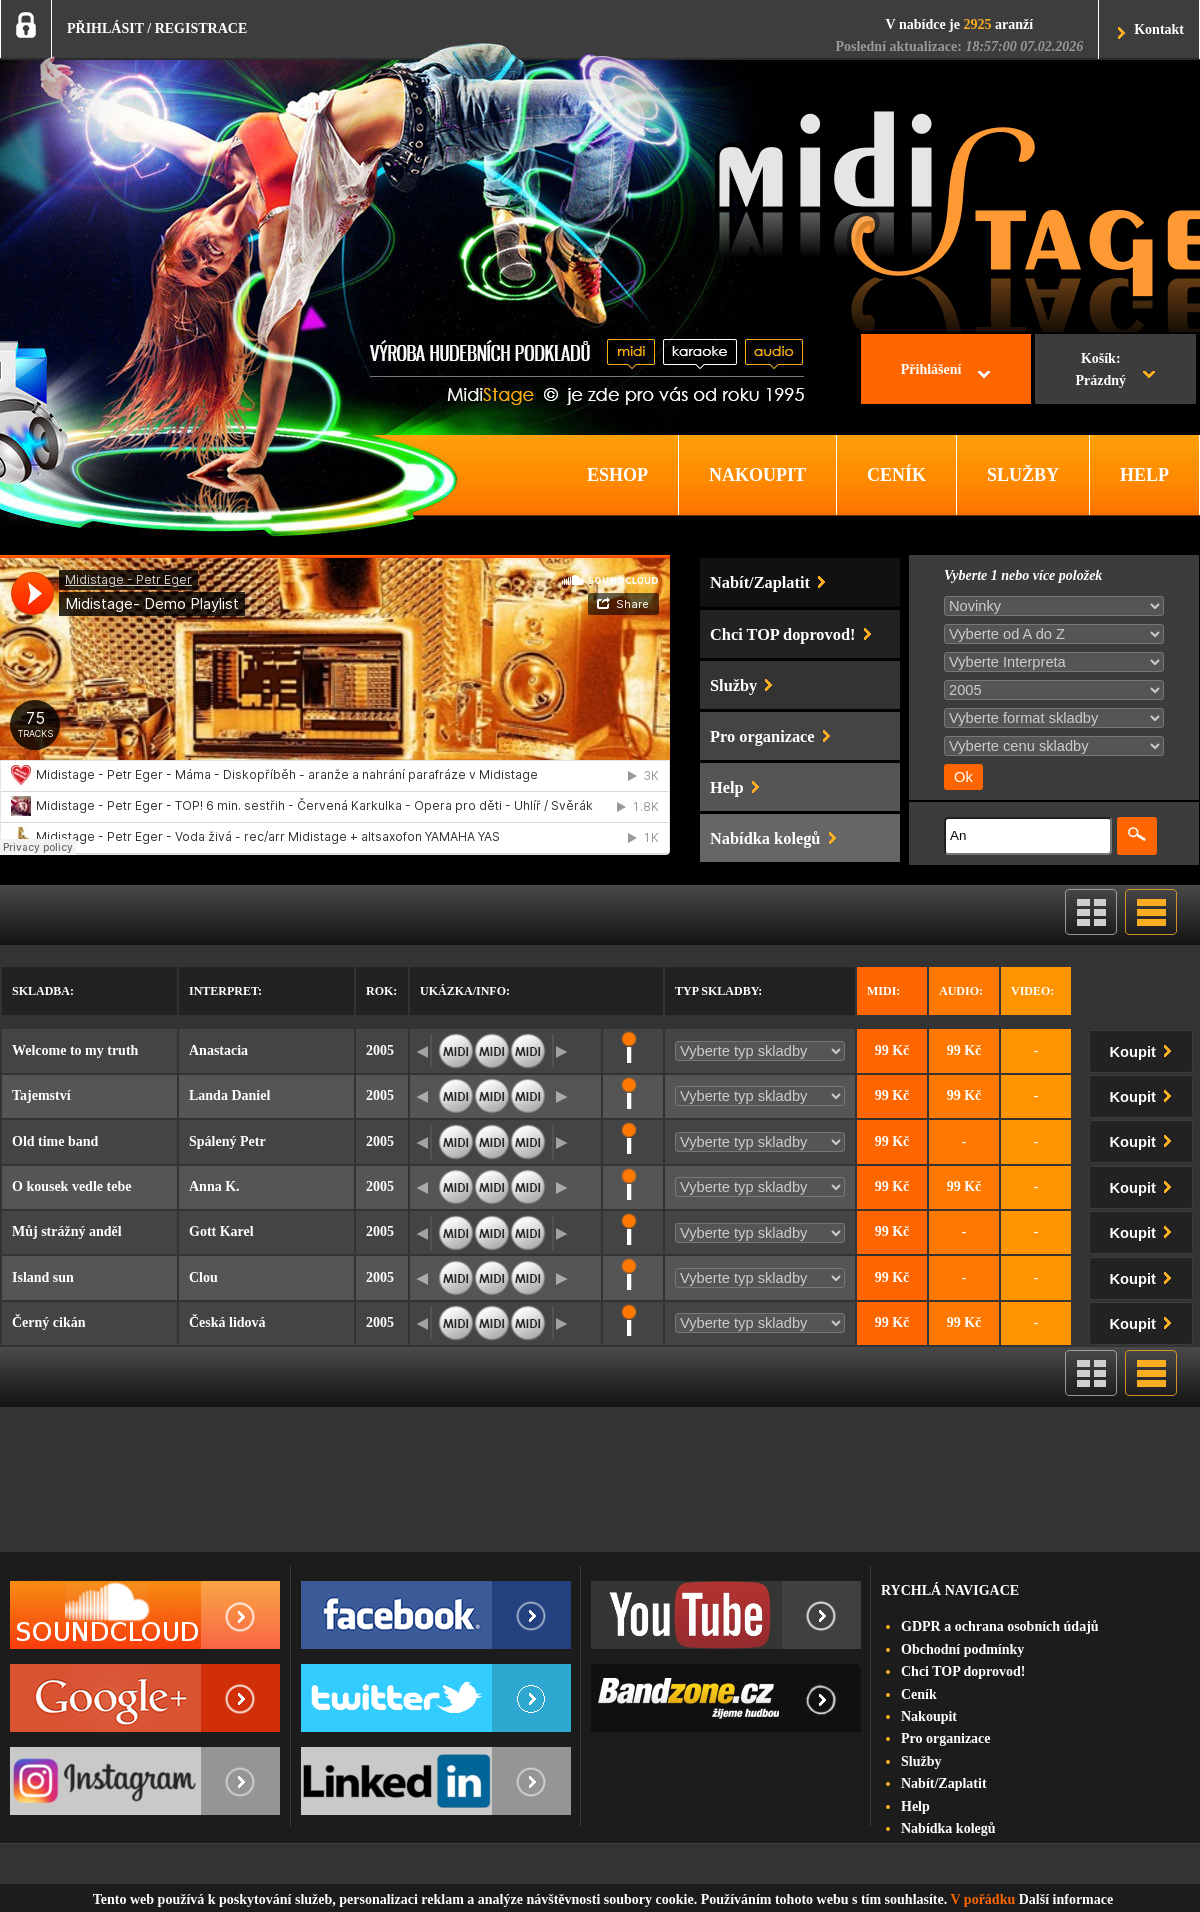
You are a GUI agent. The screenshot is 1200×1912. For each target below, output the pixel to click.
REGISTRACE (201, 28)
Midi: (883, 991)
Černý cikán (49, 1322)
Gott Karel (221, 1231)
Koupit (1145, 1048)
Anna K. (214, 1186)
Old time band (55, 1141)
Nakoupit (929, 1716)
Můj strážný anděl (67, 1231)
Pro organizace (946, 1738)
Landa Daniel (229, 1095)
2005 (380, 1050)
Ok (963, 777)
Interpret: (225, 991)
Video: (1032, 991)
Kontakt (1159, 29)
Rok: (381, 991)
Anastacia (218, 1050)
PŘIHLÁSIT (105, 28)
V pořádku (983, 1899)
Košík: (1100, 372)
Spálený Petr (227, 1141)
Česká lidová (227, 1322)
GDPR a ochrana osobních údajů (1000, 1626)
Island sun (43, 1277)
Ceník (919, 1694)
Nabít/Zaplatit (944, 1783)
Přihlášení (931, 369)
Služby (921, 1761)
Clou (203, 1277)
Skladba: (43, 991)
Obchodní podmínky (962, 1649)
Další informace (1066, 1899)
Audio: (961, 991)
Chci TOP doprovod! (963, 1671)
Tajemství (41, 1095)
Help (915, 1806)
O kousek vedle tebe (71, 1186)
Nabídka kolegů (948, 1828)
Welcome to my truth (75, 1050)
